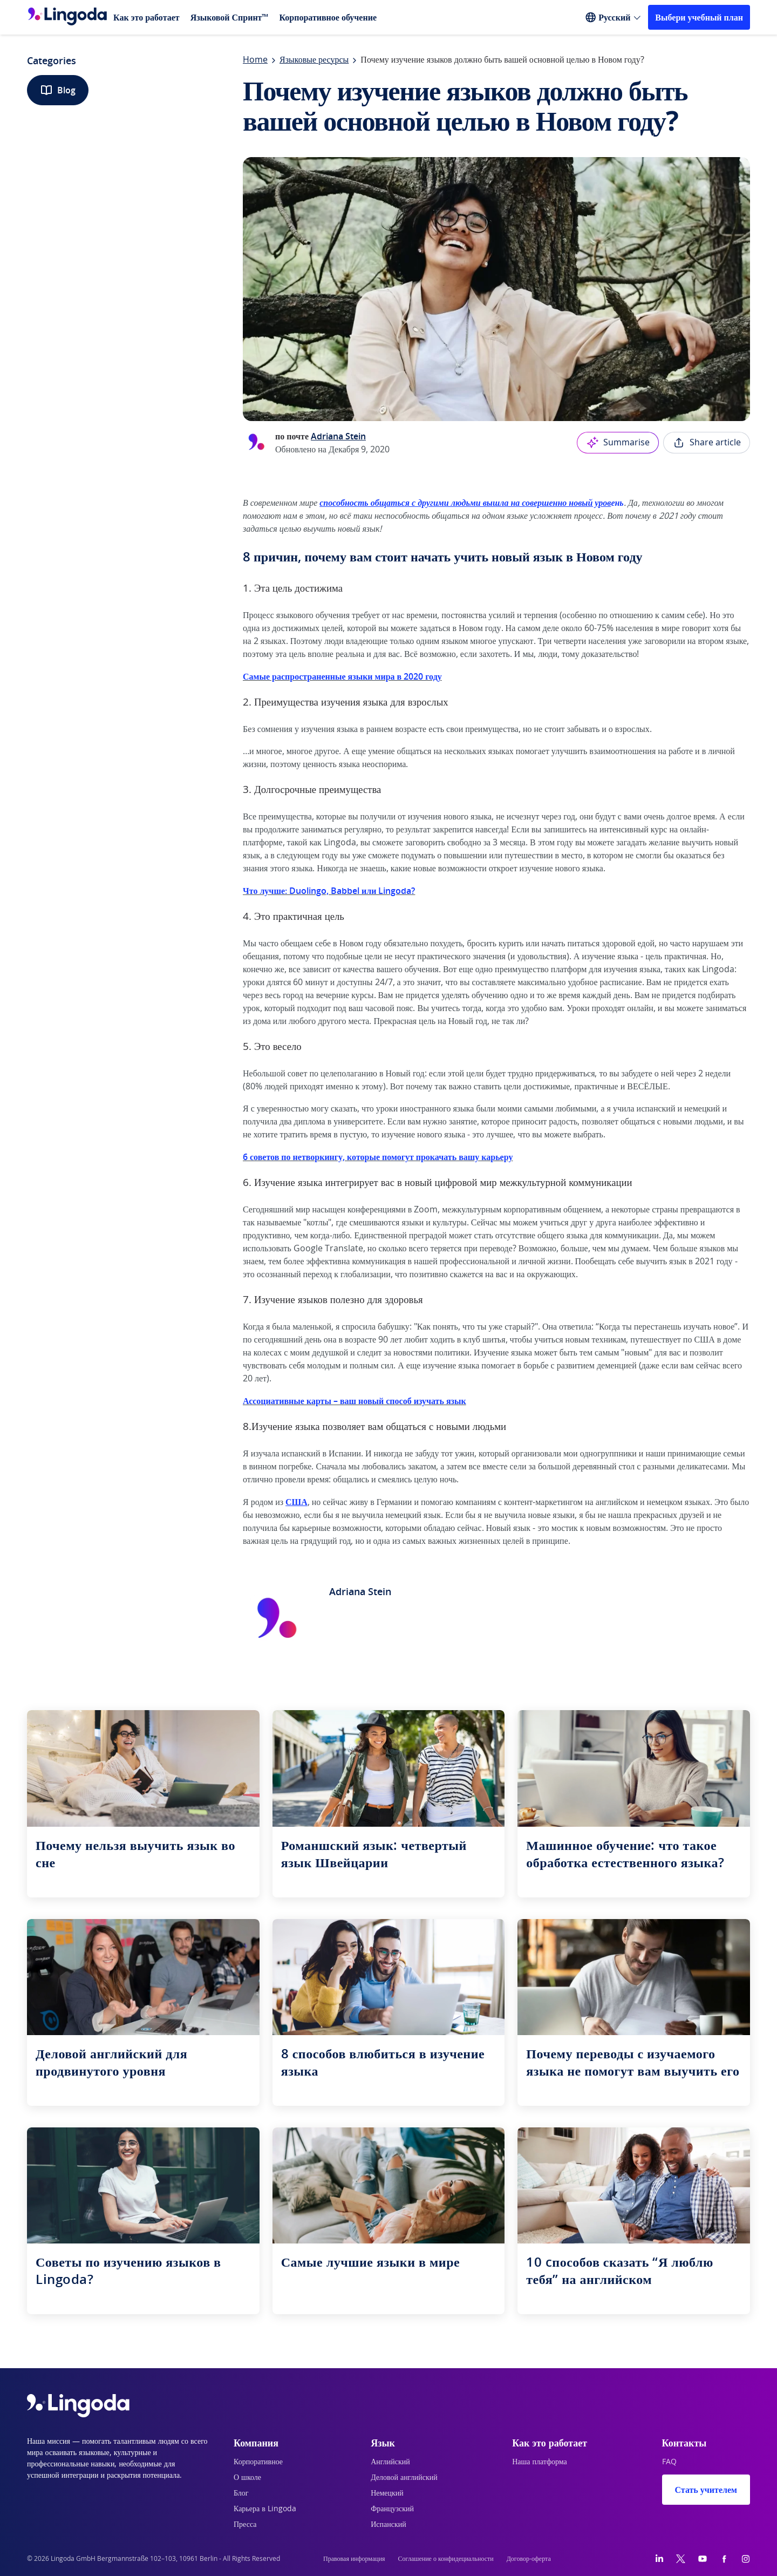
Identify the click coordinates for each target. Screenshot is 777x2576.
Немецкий (387, 2493)
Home (255, 60)
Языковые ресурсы (314, 60)
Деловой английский (404, 2478)
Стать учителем (706, 2490)
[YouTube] (702, 2558)
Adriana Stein (338, 436)
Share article (706, 442)
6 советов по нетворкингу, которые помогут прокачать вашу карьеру (378, 1157)
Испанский (388, 2524)
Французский (392, 2509)
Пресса (245, 2524)
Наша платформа (539, 2462)
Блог (241, 2493)
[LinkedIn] (659, 2558)
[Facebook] (724, 2558)
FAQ (669, 2462)
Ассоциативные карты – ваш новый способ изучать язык (354, 1401)
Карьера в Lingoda (265, 2509)
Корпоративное (258, 2462)
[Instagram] (745, 2558)
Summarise (618, 442)
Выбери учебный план (699, 17)
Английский (390, 2462)
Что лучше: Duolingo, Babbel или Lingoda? (329, 891)
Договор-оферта (529, 2558)
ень (470, 503)
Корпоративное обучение (328, 17)
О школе (247, 2478)
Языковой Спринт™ (229, 17)
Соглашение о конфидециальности (446, 2558)
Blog (58, 90)
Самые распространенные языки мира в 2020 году (342, 676)
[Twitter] (681, 2558)
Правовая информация (354, 2558)
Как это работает (146, 17)
